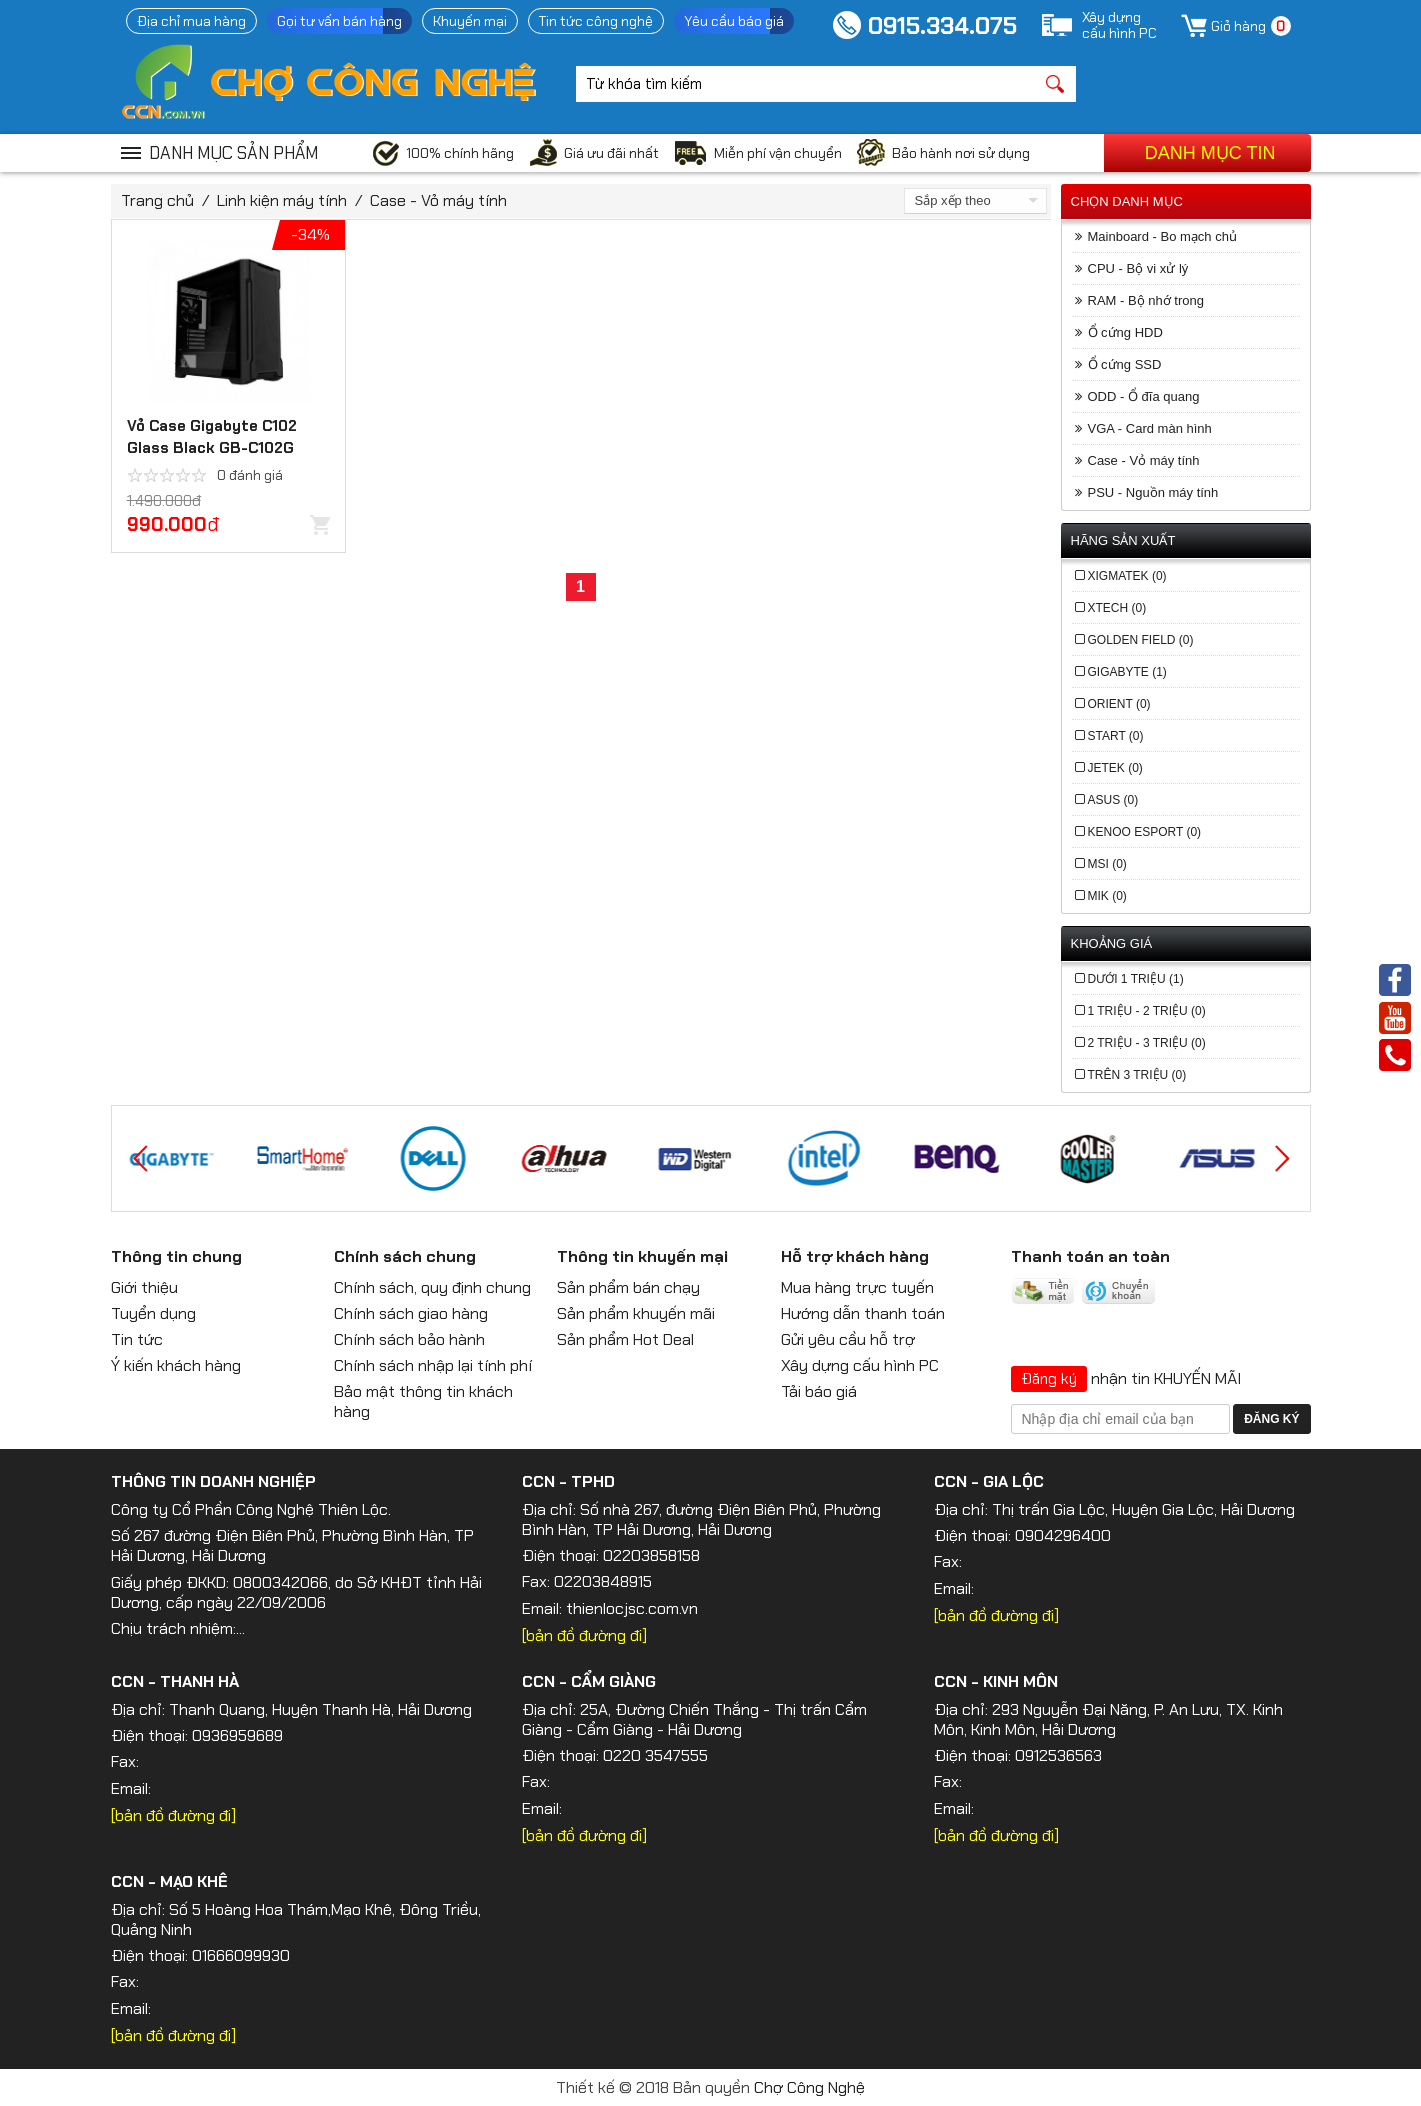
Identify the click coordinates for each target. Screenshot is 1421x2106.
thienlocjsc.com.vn (632, 1608)
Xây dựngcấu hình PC (1119, 25)
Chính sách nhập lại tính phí (433, 1365)
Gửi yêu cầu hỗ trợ (848, 1339)
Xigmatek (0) (1127, 576)
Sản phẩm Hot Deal (625, 1339)
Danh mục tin (1210, 153)
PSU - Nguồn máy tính (1153, 492)
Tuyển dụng (153, 1313)
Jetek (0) (1115, 768)
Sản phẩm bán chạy (628, 1287)
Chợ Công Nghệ (809, 2087)
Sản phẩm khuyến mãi (636, 1313)
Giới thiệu (144, 1287)
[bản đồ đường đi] (584, 1635)
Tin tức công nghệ (596, 21)
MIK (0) (1107, 896)
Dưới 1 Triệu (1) (1136, 979)
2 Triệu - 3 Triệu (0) (1147, 1043)
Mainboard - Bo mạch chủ (1162, 236)
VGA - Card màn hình (1150, 428)
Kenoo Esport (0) (1145, 832)
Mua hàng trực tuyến (857, 1287)
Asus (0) (1113, 800)
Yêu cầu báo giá (734, 21)
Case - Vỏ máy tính (438, 200)
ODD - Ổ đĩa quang (1144, 396)
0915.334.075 (942, 25)
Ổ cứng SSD (1125, 364)
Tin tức (137, 1339)
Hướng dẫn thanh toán (863, 1313)
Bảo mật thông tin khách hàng (423, 1401)
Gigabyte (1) (1127, 672)
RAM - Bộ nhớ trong (1146, 300)
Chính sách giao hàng (411, 1313)
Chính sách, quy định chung (432, 1287)
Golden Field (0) (1141, 640)
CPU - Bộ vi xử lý (1138, 268)
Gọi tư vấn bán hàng (339, 21)
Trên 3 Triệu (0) (1137, 1075)
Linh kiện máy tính (282, 200)
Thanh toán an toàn (1090, 1256)
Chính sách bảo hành (409, 1339)
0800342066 (280, 1582)
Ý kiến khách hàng (176, 1365)
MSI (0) (1107, 864)
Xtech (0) (1117, 608)
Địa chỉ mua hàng (191, 21)
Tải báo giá (819, 1391)
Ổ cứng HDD (1125, 332)
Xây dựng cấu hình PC (860, 1365)
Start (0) (1116, 736)
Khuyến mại (470, 21)
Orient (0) (1119, 704)
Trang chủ (157, 200)
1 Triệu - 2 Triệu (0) (1147, 1011)
